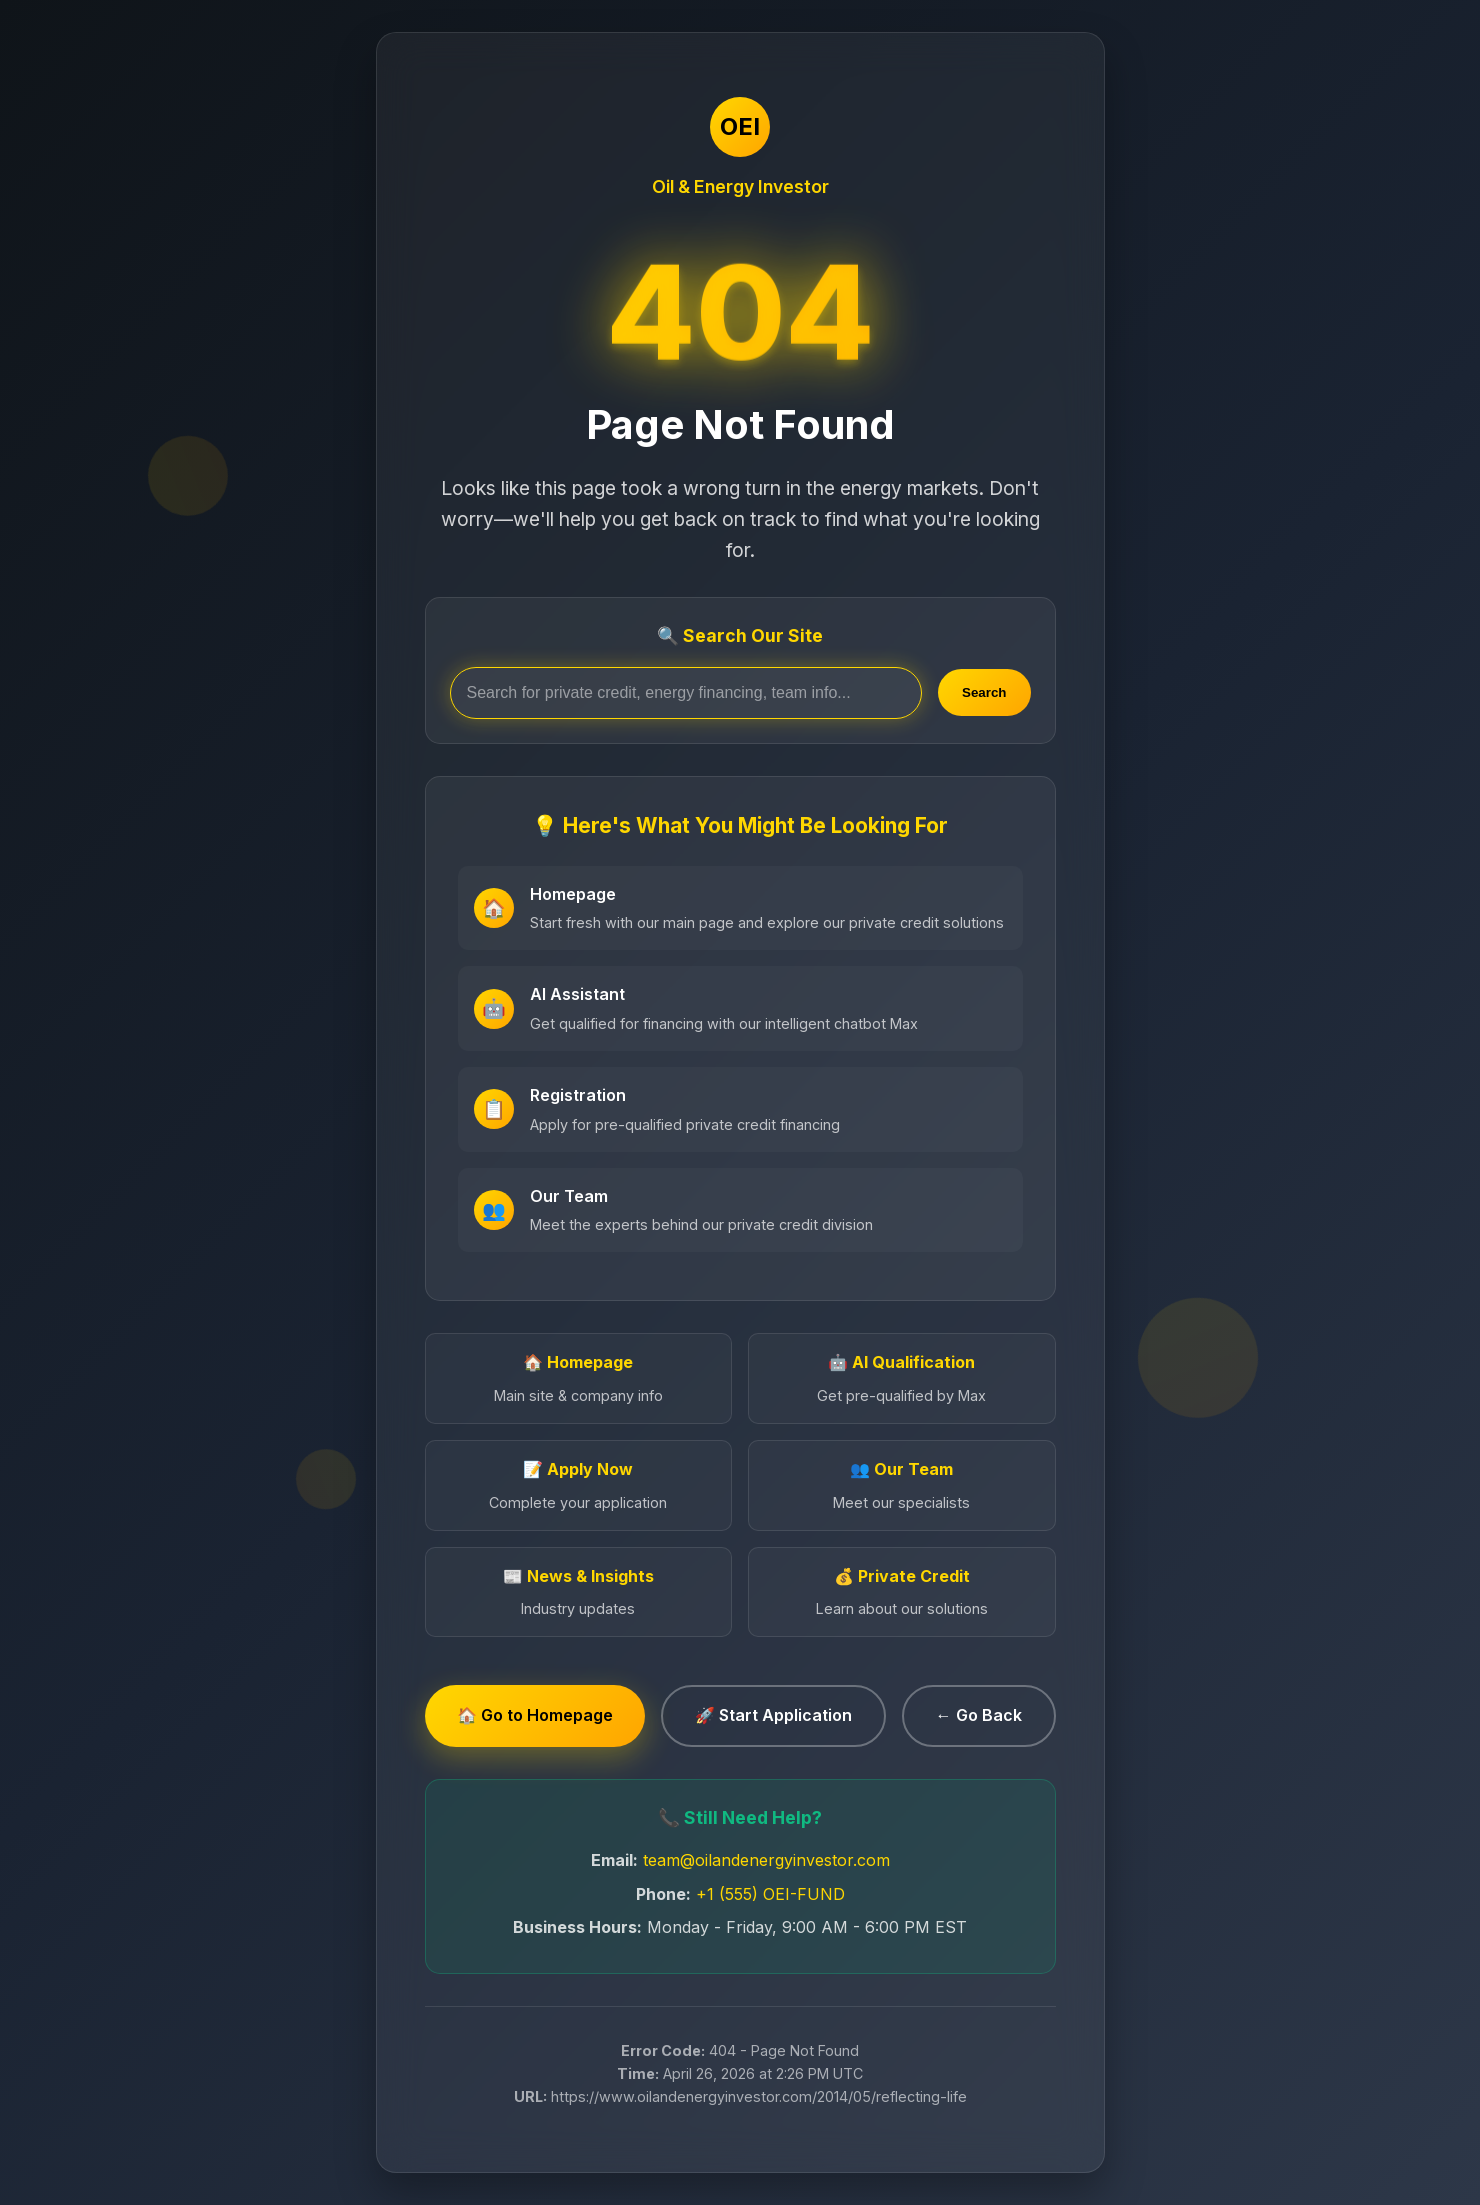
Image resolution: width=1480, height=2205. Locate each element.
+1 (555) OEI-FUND (770, 1894)
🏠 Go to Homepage (535, 1715)
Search (984, 692)
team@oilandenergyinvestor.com (766, 1860)
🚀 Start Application (773, 1715)
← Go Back (979, 1715)
